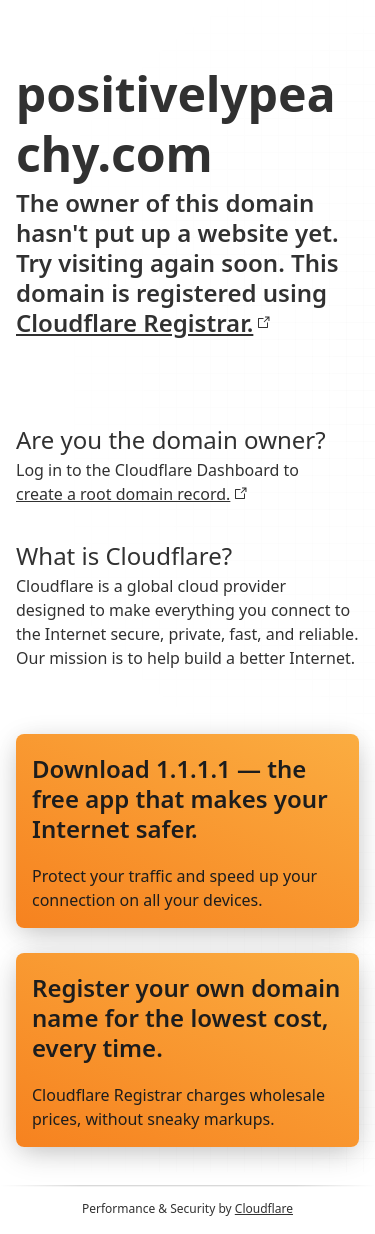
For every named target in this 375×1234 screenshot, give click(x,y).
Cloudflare (264, 1208)
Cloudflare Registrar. (143, 323)
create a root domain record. (132, 494)
